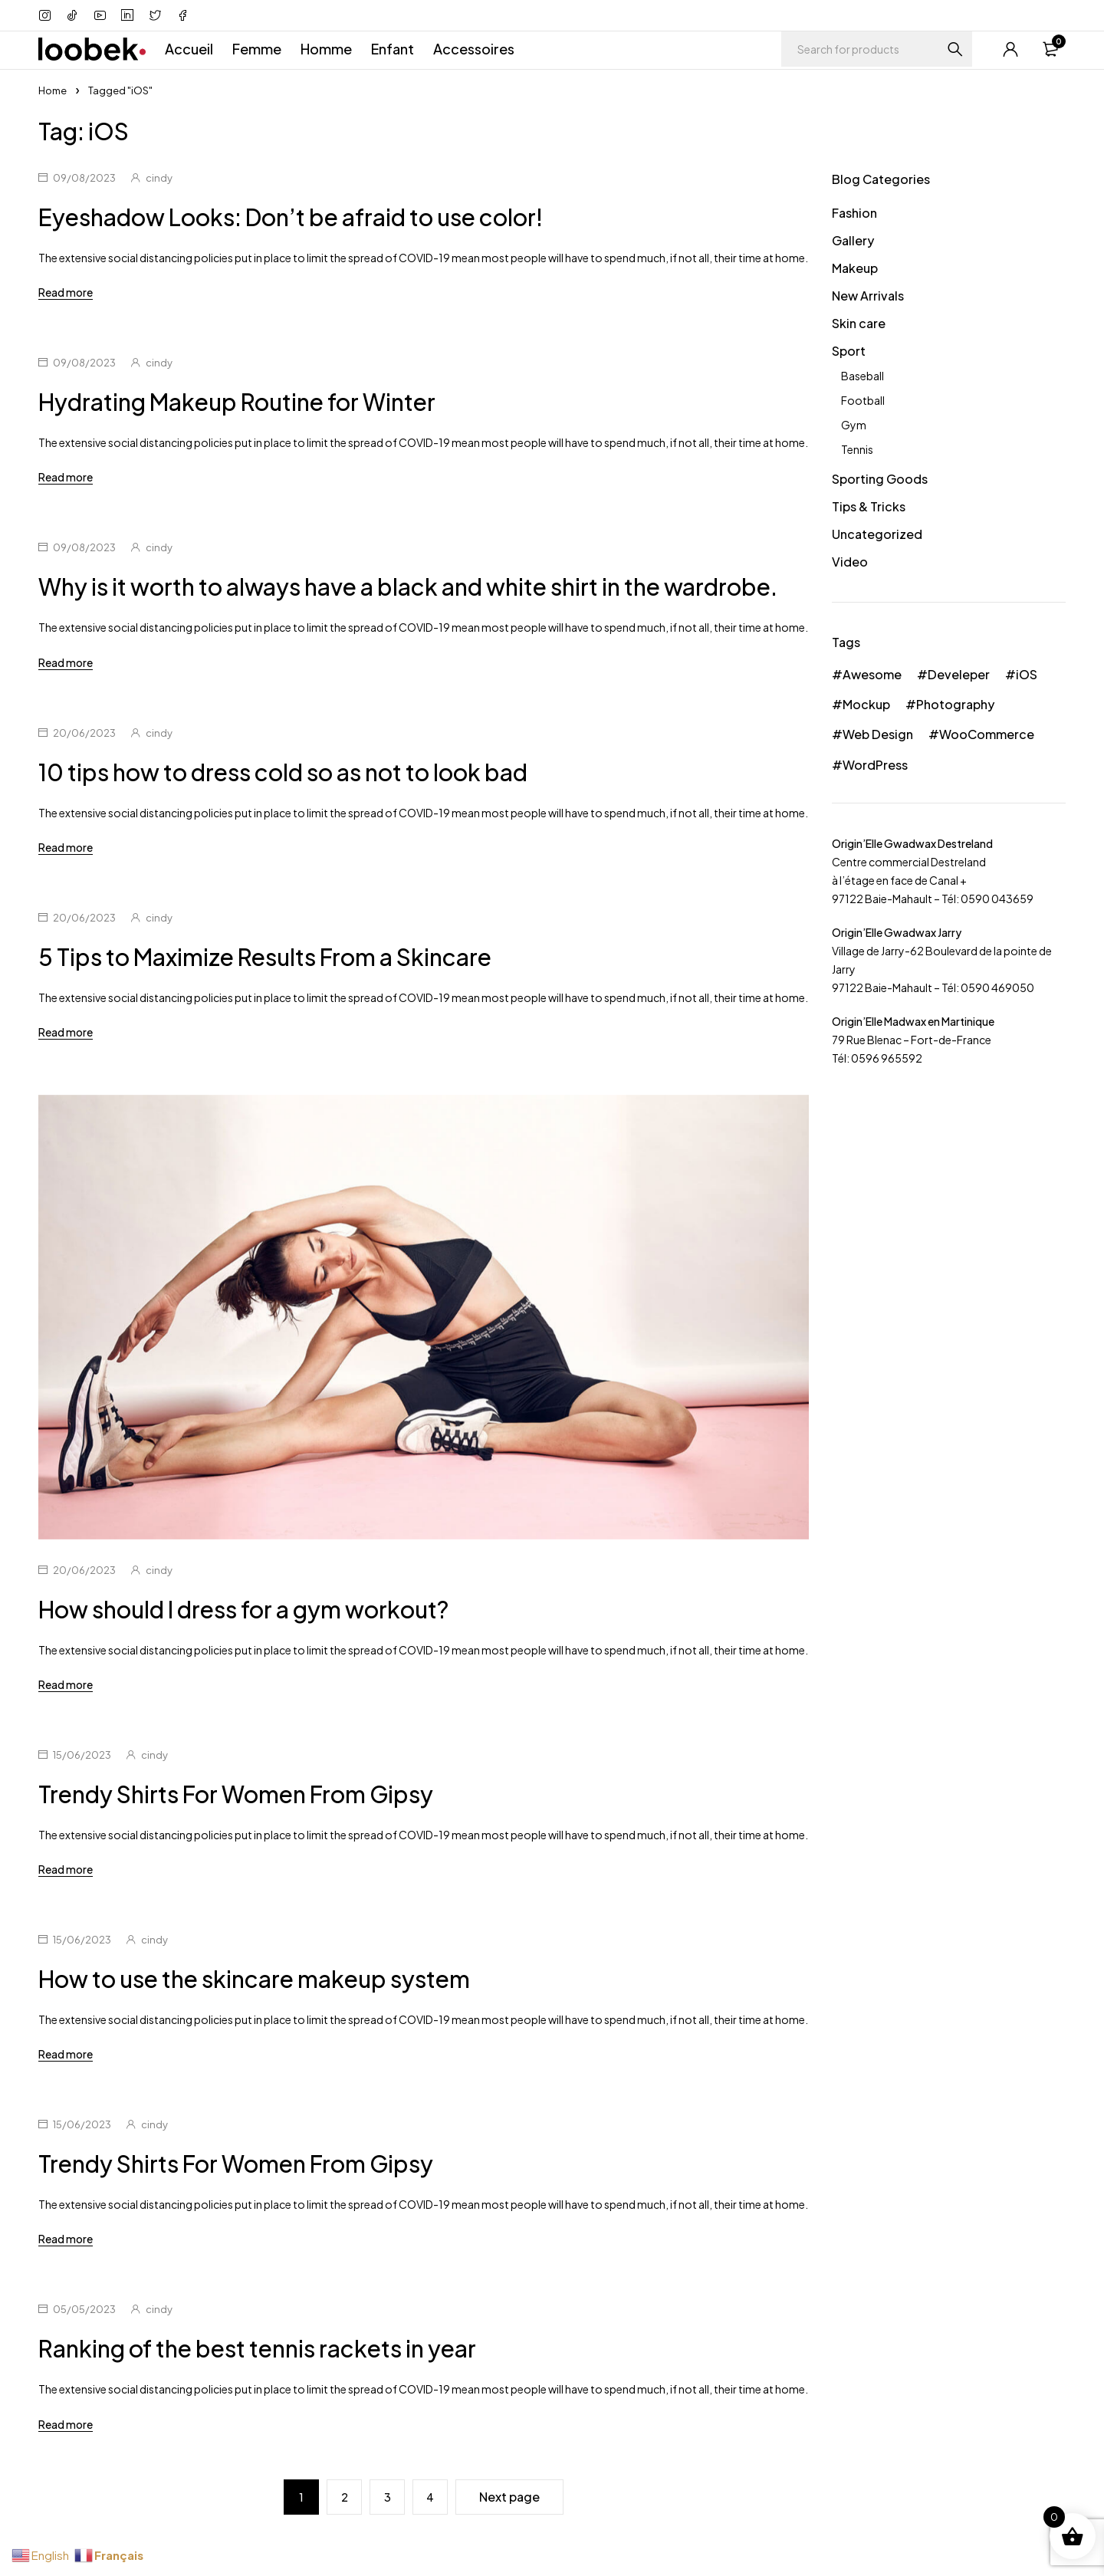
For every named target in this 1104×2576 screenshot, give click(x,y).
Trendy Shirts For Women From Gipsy (235, 1794)
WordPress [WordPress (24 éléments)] (875, 764)
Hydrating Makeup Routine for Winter (236, 401)
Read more (65, 292)
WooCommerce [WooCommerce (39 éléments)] (986, 734)
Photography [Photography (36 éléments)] (955, 704)
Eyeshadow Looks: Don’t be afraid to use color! (290, 217)
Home (52, 90)
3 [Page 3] (387, 2497)
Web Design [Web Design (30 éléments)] (878, 734)
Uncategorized (877, 534)
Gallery (853, 240)
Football (863, 400)
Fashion (854, 213)
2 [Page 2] (344, 2497)
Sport (849, 351)
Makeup (855, 268)
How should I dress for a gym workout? (243, 1609)
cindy (159, 178)
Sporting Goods (880, 479)
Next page (509, 2497)
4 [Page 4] (430, 2497)
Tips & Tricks (868, 506)
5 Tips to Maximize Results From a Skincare (264, 956)
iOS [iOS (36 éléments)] (1026, 674)
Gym (853, 425)
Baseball (862, 376)
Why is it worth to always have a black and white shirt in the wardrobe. (407, 586)
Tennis (857, 449)
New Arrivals (868, 296)
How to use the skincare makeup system (254, 1978)
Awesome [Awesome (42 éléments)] (872, 674)
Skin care (859, 323)
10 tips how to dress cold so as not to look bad (282, 772)
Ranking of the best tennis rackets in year (257, 2348)
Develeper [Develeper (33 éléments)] (959, 674)
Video (850, 562)
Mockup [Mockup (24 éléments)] (866, 704)
